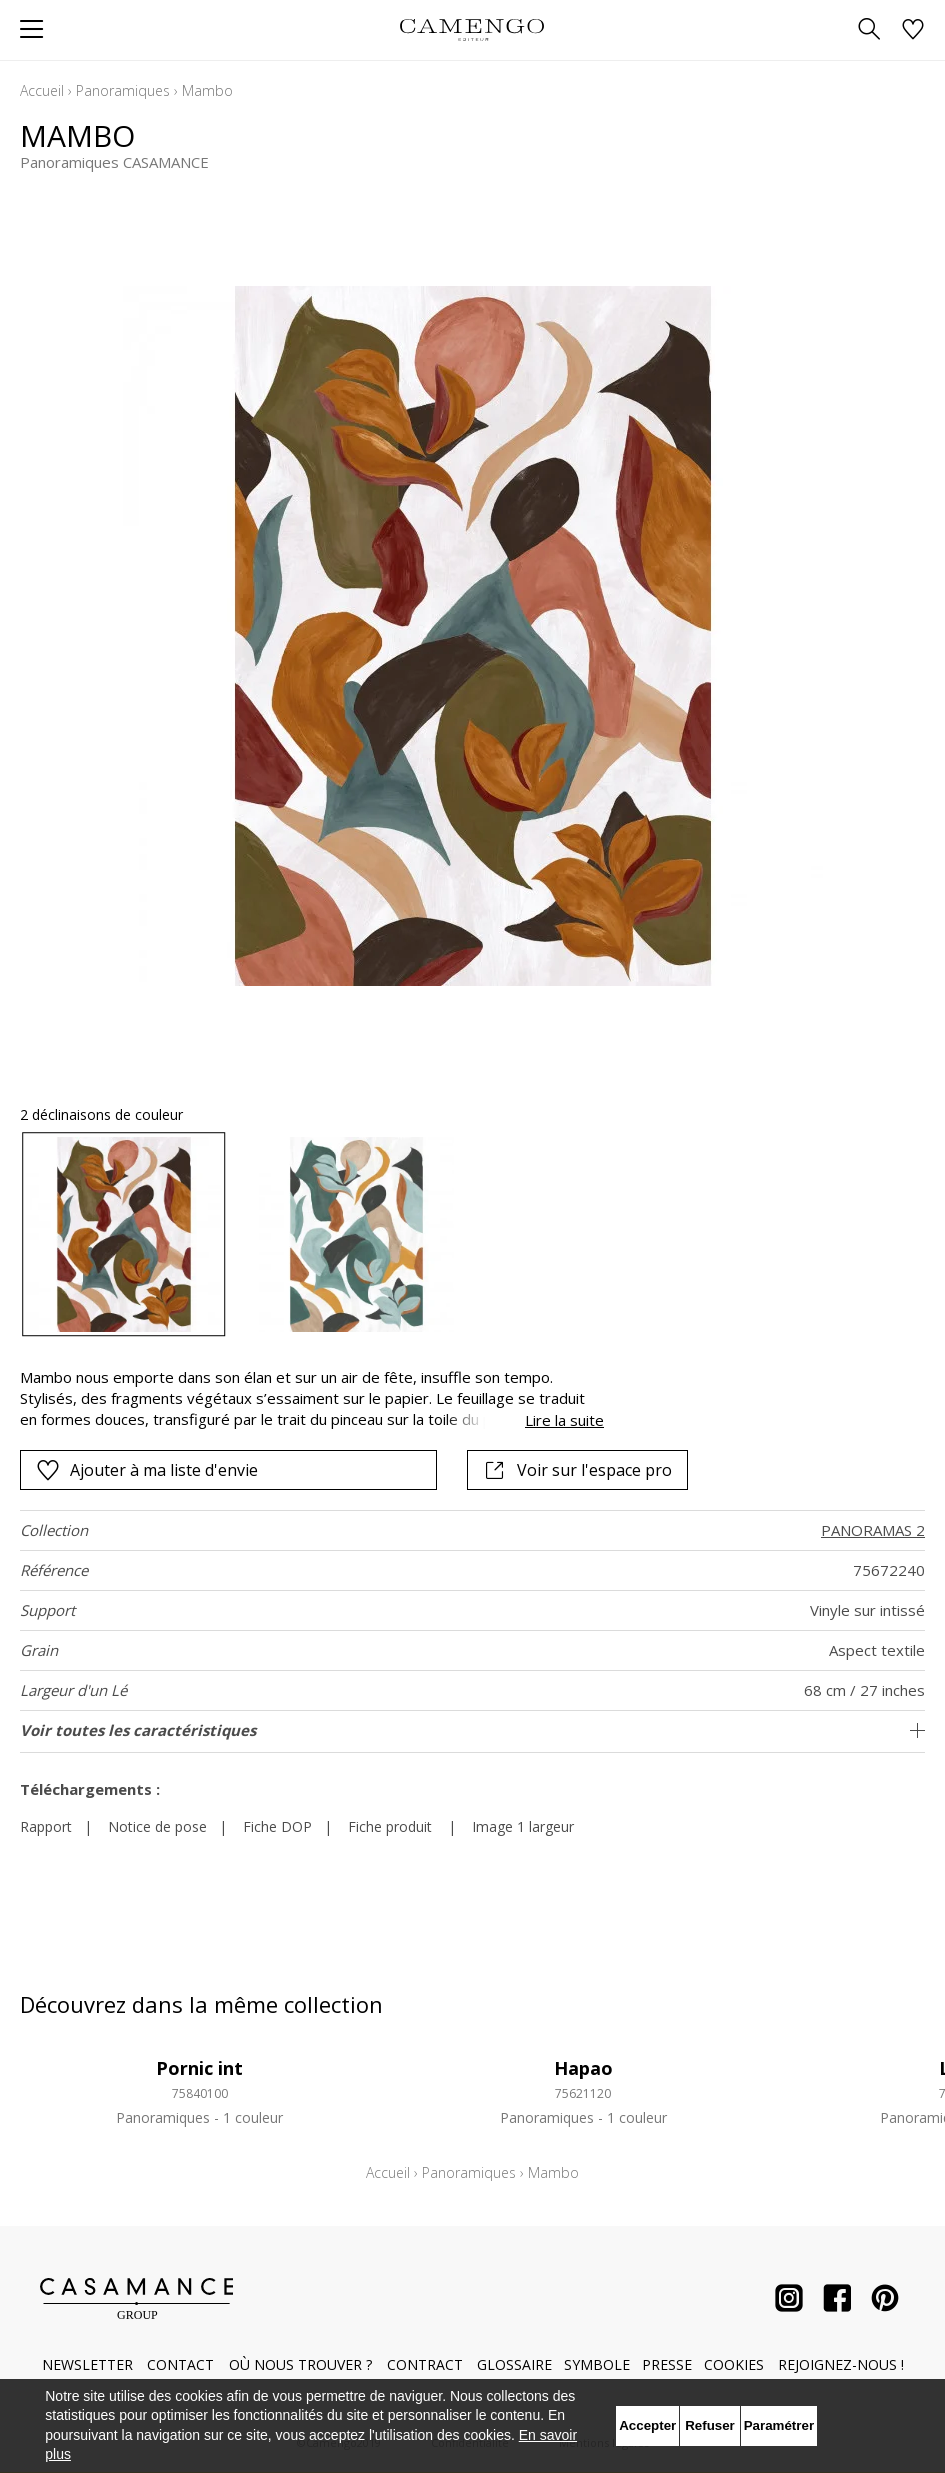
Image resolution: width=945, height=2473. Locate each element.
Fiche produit (390, 1826)
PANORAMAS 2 (873, 1530)
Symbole (597, 2364)
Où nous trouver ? (300, 2364)
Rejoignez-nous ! (841, 2364)
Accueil (42, 90)
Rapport (46, 1826)
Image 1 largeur (523, 1826)
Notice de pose (157, 1826)
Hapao (583, 2068)
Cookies (734, 2364)
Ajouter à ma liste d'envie (147, 1470)
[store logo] (472, 29)
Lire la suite (564, 1420)
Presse (667, 2364)
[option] (124, 1235)
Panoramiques (123, 90)
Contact (180, 2364)
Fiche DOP (277, 1826)
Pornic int (199, 2068)
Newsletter (87, 2364)
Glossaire (514, 2364)
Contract (425, 2364)
